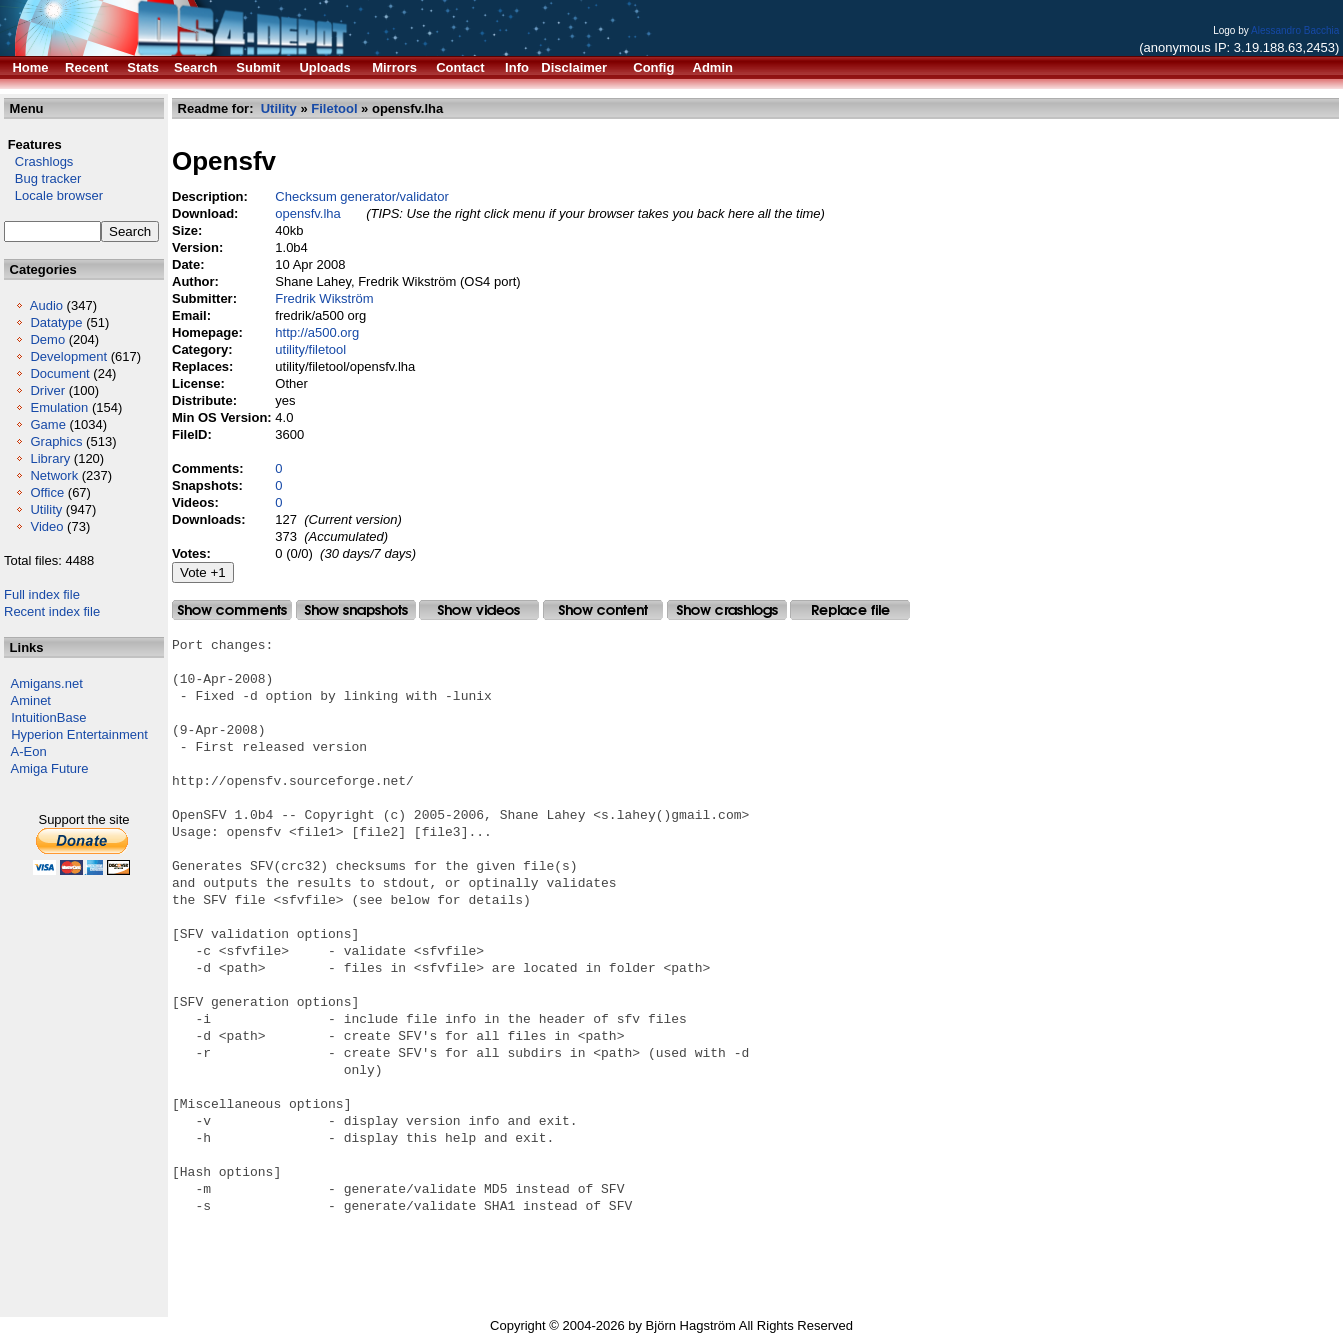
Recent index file (52, 611)
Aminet (31, 700)
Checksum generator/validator (361, 196)
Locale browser (53, 195)
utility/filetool (310, 349)
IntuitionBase (48, 717)
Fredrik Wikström (324, 298)
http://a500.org (317, 332)
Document (59, 373)
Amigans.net (47, 683)
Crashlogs (38, 161)
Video (46, 526)
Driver (47, 390)
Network (54, 475)
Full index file (42, 594)
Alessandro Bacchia (1295, 30)
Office (47, 492)
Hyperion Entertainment (79, 734)
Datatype (56, 322)
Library (50, 458)
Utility (46, 509)
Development (68, 356)
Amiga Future (50, 768)
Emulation (59, 407)
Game (47, 424)
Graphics (56, 441)
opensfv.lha (308, 213)
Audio (46, 305)
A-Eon (29, 751)
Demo (47, 339)
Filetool (334, 108)
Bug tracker (42, 178)
